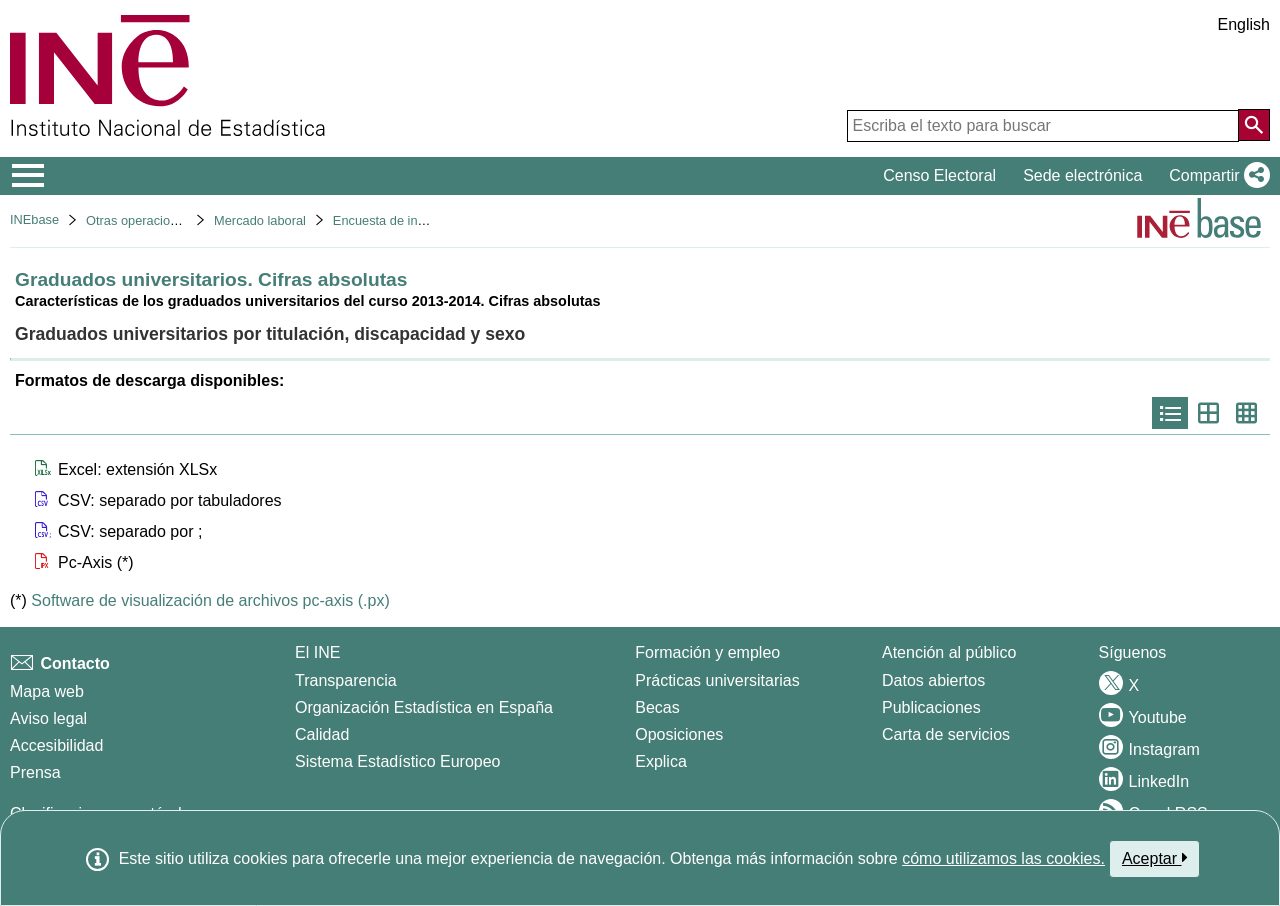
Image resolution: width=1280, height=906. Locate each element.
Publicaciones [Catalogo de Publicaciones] (931, 707)
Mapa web (47, 691)
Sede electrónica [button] (1082, 175)
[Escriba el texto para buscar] (1043, 126)
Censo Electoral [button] (939, 175)
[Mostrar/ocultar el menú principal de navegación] (28, 176)
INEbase (34, 219)
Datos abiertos (933, 680)
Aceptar (1154, 858)
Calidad (322, 734)
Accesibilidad (56, 745)
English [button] (1244, 24)
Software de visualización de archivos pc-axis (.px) (210, 600)
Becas (657, 707)
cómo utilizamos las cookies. (1003, 858)
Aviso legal (48, 718)
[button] (1215, 176)
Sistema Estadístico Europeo (397, 761)
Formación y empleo (707, 652)
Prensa (35, 772)
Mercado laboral (260, 220)
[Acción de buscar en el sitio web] (1254, 125)
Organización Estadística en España (424, 707)
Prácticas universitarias (717, 680)
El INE (317, 652)
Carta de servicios (946, 734)
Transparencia (346, 680)
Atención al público (949, 652)
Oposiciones (679, 734)
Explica (661, 761)
